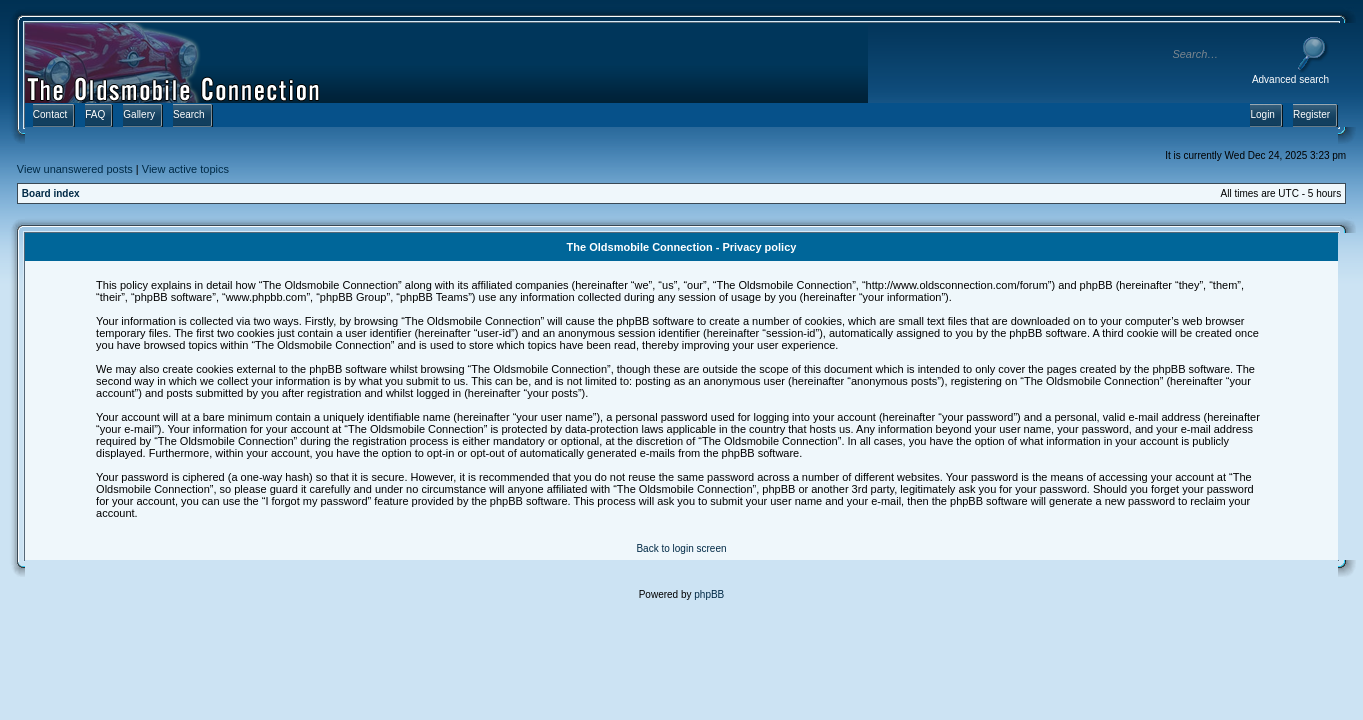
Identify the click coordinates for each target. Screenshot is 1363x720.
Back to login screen (681, 548)
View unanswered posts (75, 169)
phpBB (709, 594)
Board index (51, 193)
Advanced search (1290, 79)
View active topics (185, 169)
